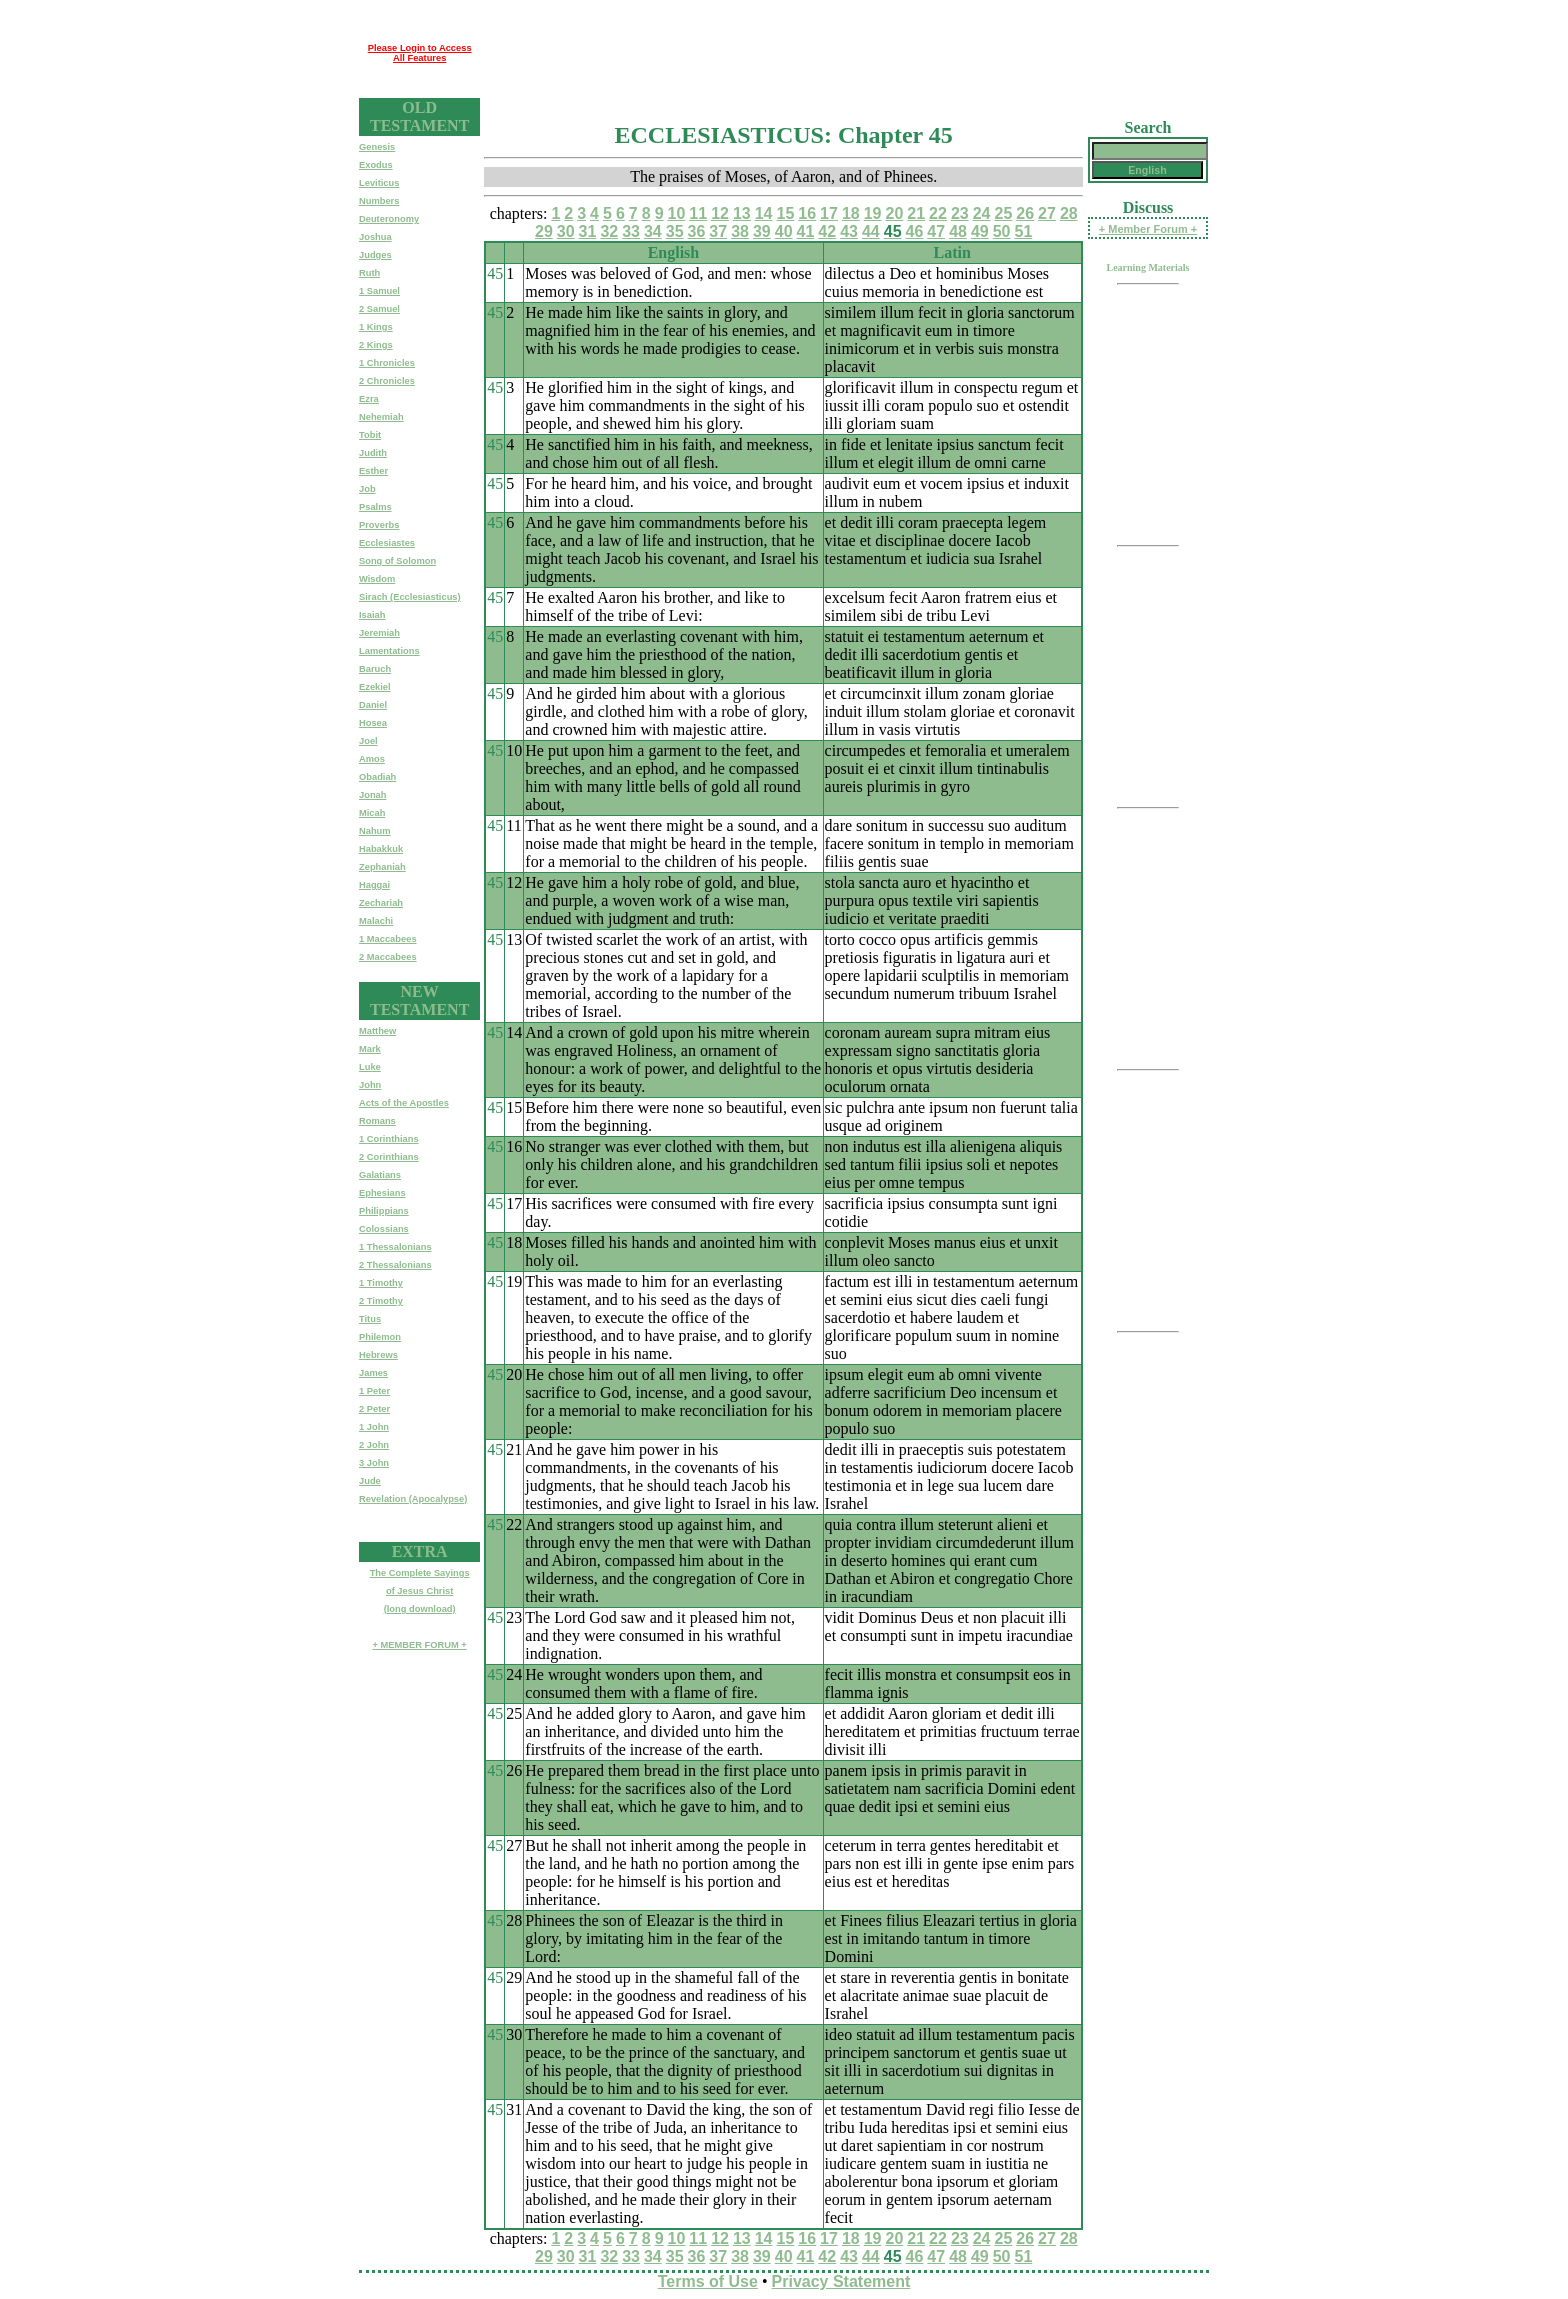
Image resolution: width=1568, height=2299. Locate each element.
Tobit (370, 435)
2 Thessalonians (395, 1265)
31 (588, 231)
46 (915, 231)
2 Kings (376, 345)
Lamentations (389, 651)
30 (566, 231)
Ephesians (382, 1193)
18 (851, 213)
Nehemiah (381, 417)
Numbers (379, 201)
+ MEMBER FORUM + (419, 1645)
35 (675, 231)
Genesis (377, 147)
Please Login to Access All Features (420, 53)
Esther (373, 471)
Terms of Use (708, 2281)
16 (807, 213)
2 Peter (374, 1409)
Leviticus (379, 183)
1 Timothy (381, 1283)
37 (718, 231)
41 (806, 231)
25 (1003, 213)
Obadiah (377, 777)
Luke (370, 1067)
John (370, 1085)
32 (609, 231)
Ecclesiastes (387, 543)
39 (762, 231)
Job (367, 489)
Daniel (373, 705)
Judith (373, 453)
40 (784, 231)
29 (544, 231)
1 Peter (374, 1391)
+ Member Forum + (1148, 229)
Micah (372, 813)
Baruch (375, 669)
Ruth (369, 273)
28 (1069, 213)
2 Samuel (379, 309)
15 (786, 213)
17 (829, 213)
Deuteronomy (389, 219)
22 (938, 213)
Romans (377, 1121)
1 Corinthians (389, 1139)
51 (1024, 231)
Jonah (372, 795)
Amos (372, 759)
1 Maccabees (388, 939)
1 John (374, 1427)
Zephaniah (382, 867)
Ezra (369, 399)
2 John (374, 1445)
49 (980, 231)
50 (1002, 231)
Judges (375, 255)
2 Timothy (381, 1301)
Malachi (376, 921)
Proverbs (379, 525)
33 (631, 231)
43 (849, 231)
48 (958, 231)
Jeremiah (379, 633)
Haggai (374, 885)
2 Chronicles (387, 381)
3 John (374, 1463)
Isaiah (372, 615)
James (373, 1373)
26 (1025, 213)
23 (960, 213)
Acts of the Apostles (404, 1103)
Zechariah (381, 903)
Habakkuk (381, 849)
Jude (370, 1481)
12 (720, 213)
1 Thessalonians (395, 1247)
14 (764, 213)
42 (827, 231)
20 (895, 213)
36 (697, 231)
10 (677, 213)
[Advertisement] (844, 53)
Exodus (376, 165)
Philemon (380, 1337)
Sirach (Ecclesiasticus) (410, 597)
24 (982, 213)
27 (1047, 213)
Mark (370, 1049)
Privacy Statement (841, 2281)
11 (698, 213)
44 (871, 231)
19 (873, 213)
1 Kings (376, 327)
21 (916, 213)
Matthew (377, 1031)
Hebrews (378, 1355)
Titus (370, 1319)
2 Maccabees (388, 957)
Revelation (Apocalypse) (413, 1499)
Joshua (375, 237)
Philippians (384, 1211)
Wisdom (377, 579)
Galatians (380, 1175)
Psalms (375, 507)
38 (740, 231)
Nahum (375, 831)
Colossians (384, 1229)
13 (742, 213)
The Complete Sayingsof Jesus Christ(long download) (420, 1591)
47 (936, 231)
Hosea (373, 723)
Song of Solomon (397, 561)
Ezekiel (375, 687)
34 (653, 231)
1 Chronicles (387, 363)
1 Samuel (379, 291)
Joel (368, 741)
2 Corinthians (389, 1157)
